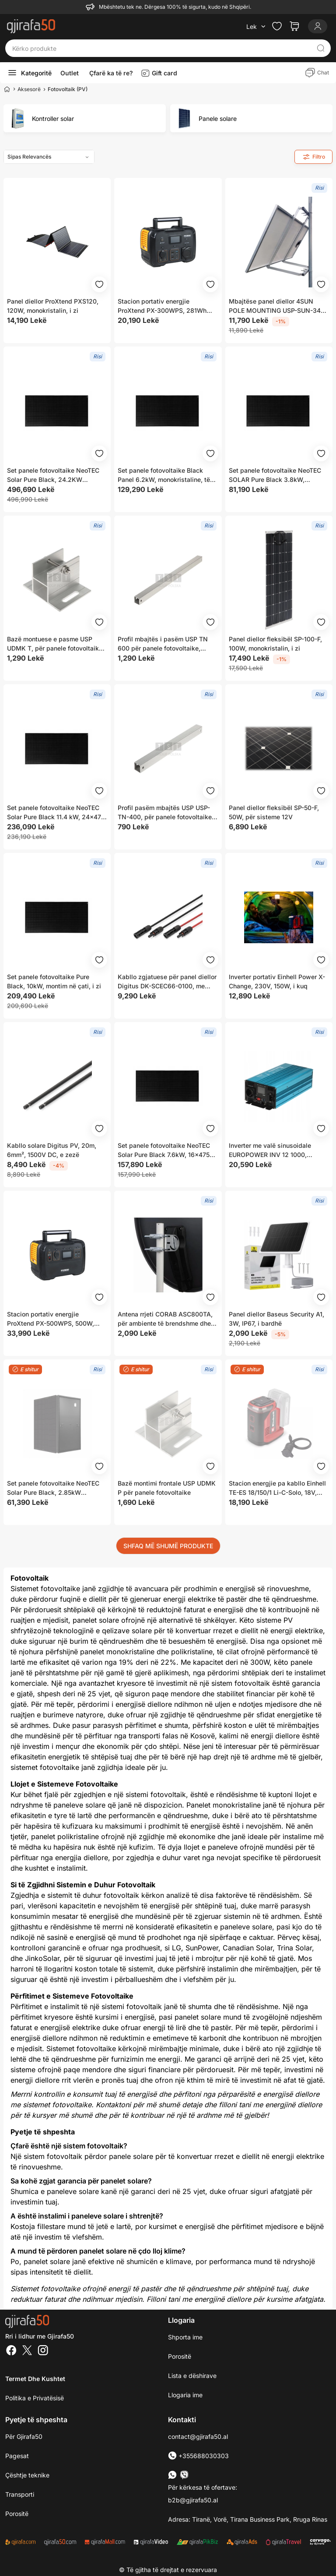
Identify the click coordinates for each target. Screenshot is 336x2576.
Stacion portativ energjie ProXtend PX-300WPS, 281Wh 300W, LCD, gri (162, 306)
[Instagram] (43, 2351)
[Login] (317, 26)
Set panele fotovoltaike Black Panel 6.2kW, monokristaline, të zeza (164, 475)
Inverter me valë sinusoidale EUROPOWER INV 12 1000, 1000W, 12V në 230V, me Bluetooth (270, 1150)
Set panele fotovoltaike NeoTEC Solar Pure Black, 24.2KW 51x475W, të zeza (53, 475)
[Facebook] (11, 2351)
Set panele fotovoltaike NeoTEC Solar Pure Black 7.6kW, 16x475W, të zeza (167, 1150)
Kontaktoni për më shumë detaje (149, 2104)
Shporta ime (185, 2337)
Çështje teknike (27, 2475)
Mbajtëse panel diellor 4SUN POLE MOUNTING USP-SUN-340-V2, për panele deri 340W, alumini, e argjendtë (278, 306)
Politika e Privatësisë (34, 2398)
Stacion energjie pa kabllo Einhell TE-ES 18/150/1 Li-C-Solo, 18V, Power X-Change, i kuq (277, 1488)
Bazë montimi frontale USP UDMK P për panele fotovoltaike (167, 1487)
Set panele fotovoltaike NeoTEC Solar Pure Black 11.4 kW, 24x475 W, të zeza (56, 812)
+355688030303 (198, 2455)
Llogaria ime (185, 2395)
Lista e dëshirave (192, 2375)
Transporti (19, 2494)
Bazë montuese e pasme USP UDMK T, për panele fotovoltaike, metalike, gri (55, 644)
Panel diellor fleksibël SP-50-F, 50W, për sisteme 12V (274, 812)
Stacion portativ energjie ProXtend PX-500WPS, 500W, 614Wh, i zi (50, 1319)
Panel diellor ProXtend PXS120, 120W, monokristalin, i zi (52, 305)
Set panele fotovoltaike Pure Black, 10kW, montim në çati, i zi (54, 981)
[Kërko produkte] (161, 48)
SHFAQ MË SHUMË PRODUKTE (168, 1546)
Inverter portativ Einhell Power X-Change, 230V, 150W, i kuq (277, 981)
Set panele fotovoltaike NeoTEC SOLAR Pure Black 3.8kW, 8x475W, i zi (275, 475)
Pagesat (17, 2455)
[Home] (7, 88)
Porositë (179, 2356)
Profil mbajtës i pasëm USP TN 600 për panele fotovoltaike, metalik (163, 644)
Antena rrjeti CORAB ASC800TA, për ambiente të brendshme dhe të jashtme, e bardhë (165, 1319)
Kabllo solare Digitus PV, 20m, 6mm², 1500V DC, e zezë (51, 1150)
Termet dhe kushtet (35, 2378)
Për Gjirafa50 (23, 2436)
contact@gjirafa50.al (198, 2436)
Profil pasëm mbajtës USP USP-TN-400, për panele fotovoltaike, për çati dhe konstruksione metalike (166, 812)
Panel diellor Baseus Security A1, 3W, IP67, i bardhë (276, 1318)
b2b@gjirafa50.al (193, 2500)
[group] (85, 118)
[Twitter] (27, 2351)
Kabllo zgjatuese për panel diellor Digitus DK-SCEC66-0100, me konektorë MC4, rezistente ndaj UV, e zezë (167, 982)
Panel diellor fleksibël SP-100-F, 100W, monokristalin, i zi (275, 643)
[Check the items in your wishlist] (277, 26)
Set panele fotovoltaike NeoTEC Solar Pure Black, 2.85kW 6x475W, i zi (53, 1488)
